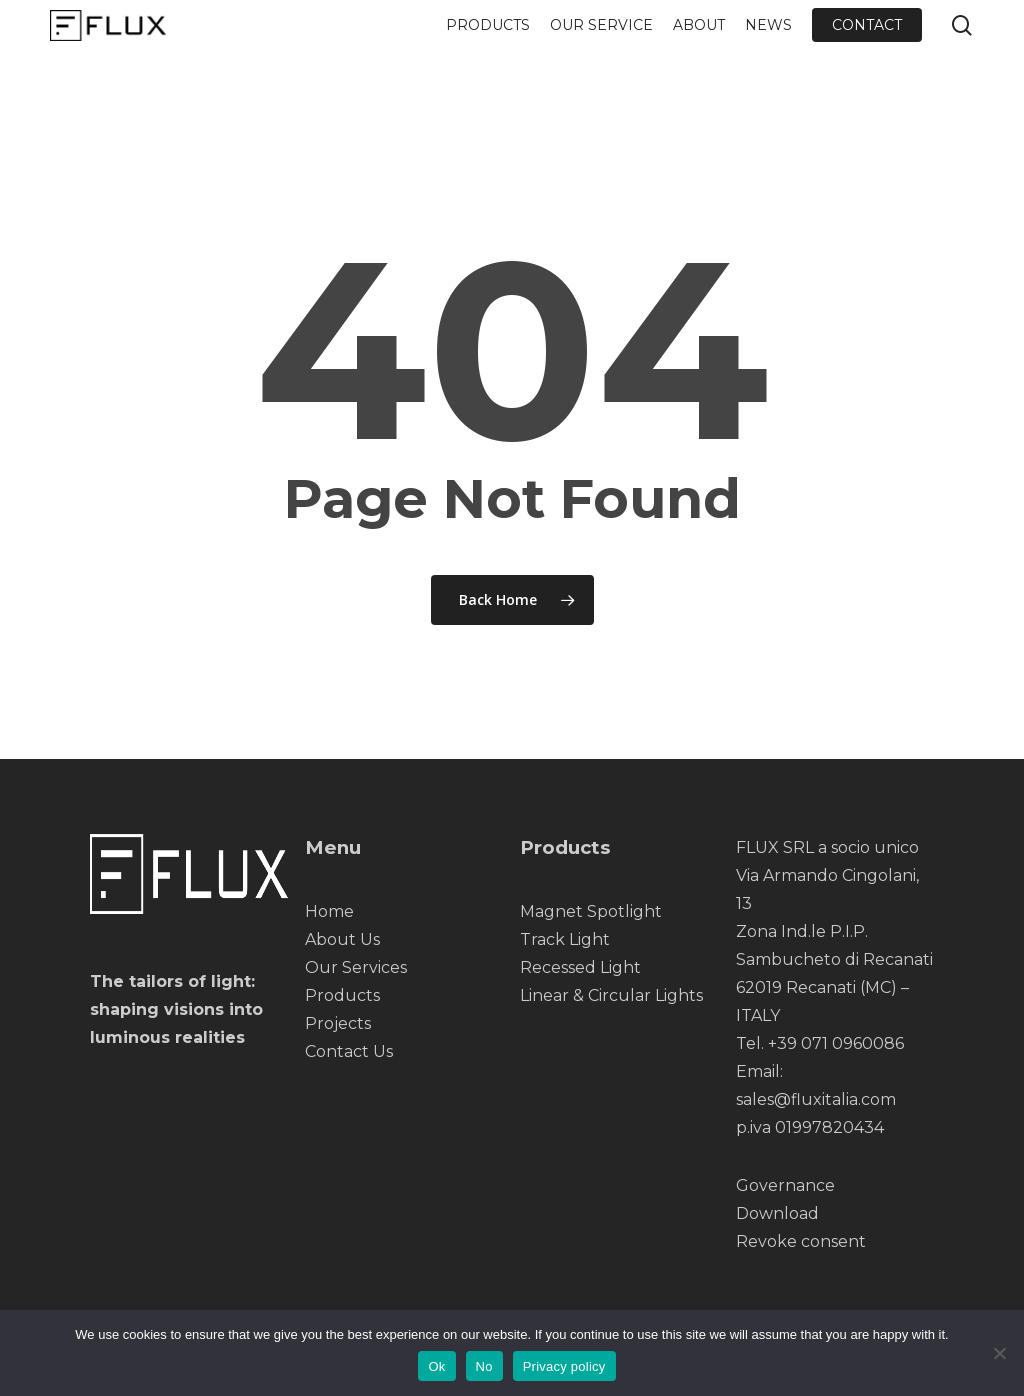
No (484, 1366)
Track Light (565, 939)
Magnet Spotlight (591, 911)
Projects (338, 1023)
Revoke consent (801, 1241)
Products (342, 995)
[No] (999, 1353)
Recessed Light (580, 967)
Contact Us (349, 1051)
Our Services (356, 967)
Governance (785, 1185)
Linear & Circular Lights (611, 995)
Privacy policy (564, 1366)
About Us (342, 939)
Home (329, 911)
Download (777, 1213)
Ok (436, 1366)
